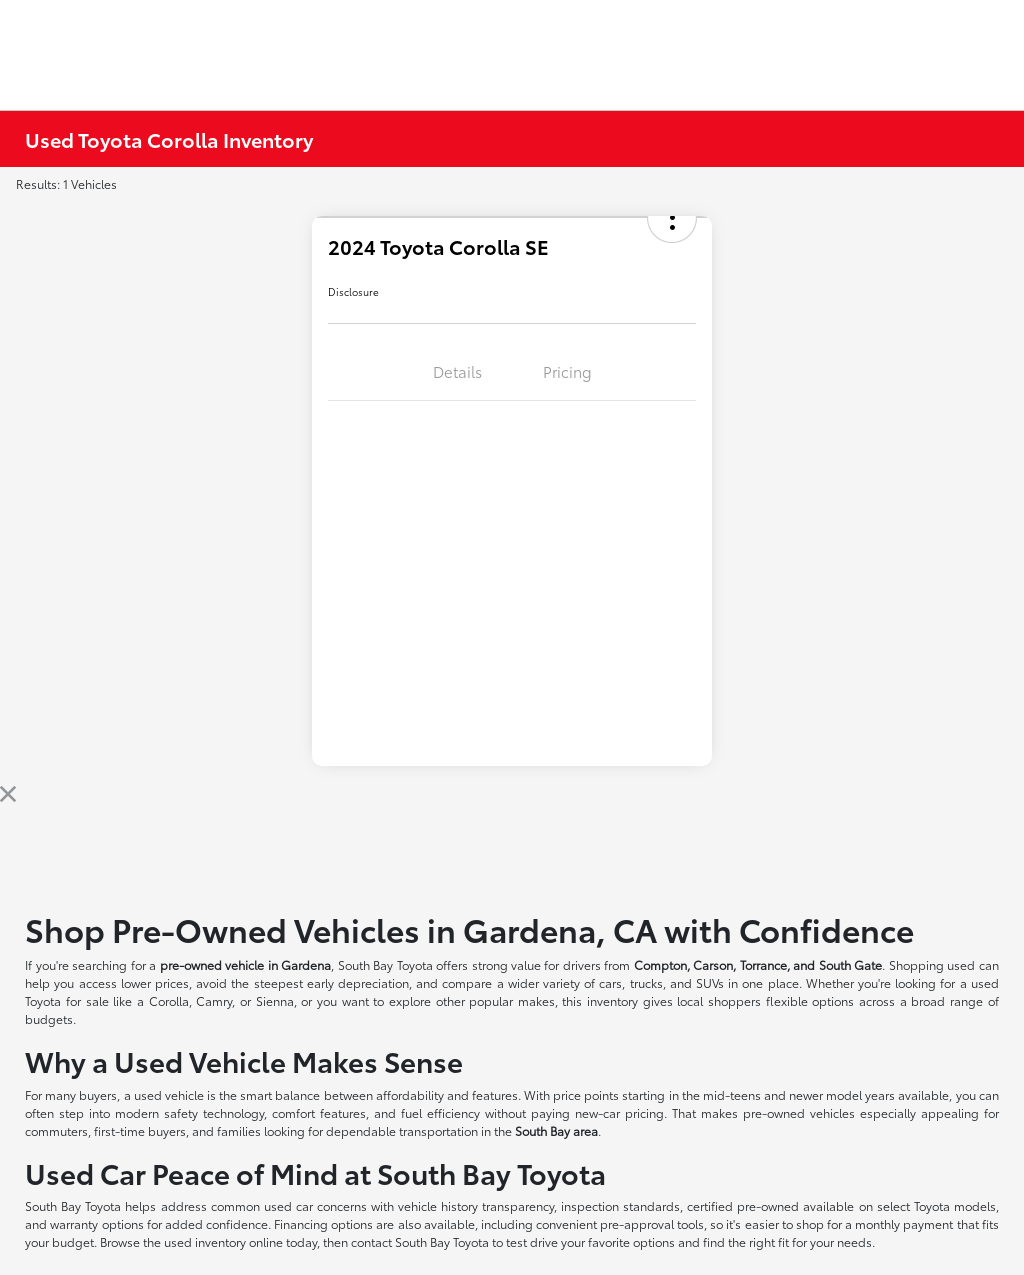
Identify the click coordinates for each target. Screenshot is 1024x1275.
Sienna (275, 1000)
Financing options (323, 1223)
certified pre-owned (745, 1205)
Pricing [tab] (567, 371)
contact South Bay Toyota (420, 1241)
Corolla (169, 1000)
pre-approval (637, 1223)
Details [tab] (457, 371)
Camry (214, 1000)
